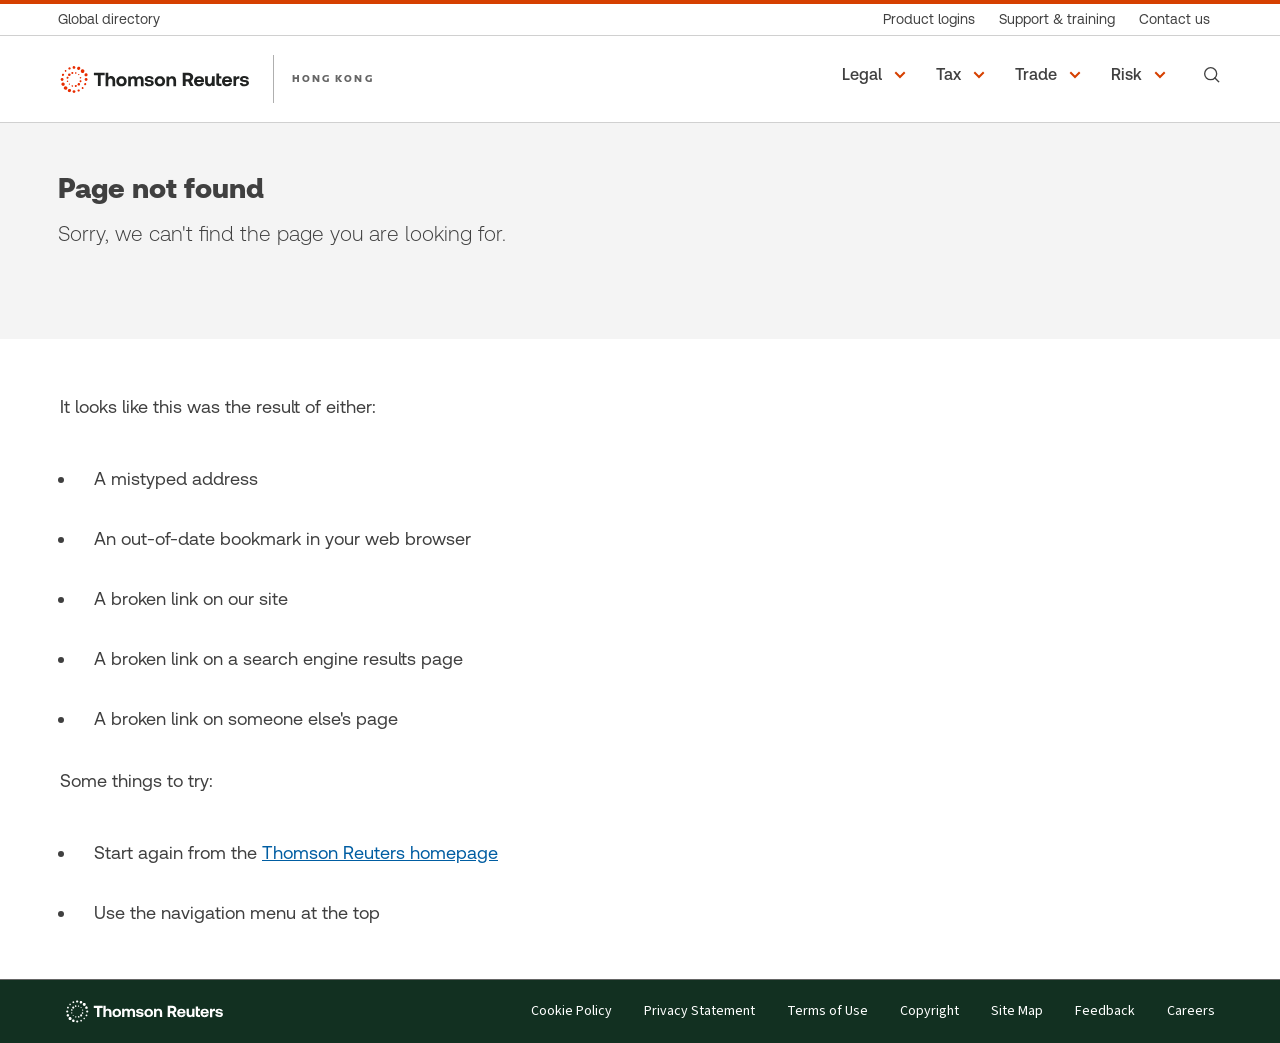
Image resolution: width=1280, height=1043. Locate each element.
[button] (877, 75)
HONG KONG (333, 78)
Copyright (929, 1011)
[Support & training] (1057, 19)
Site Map (1017, 1011)
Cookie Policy (571, 1011)
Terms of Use (827, 1011)
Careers (1191, 1011)
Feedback (1105, 1011)
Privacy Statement (699, 1011)
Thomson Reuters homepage (380, 852)
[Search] (1212, 75)
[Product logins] (929, 19)
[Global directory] (115, 19)
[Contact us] (1174, 19)
